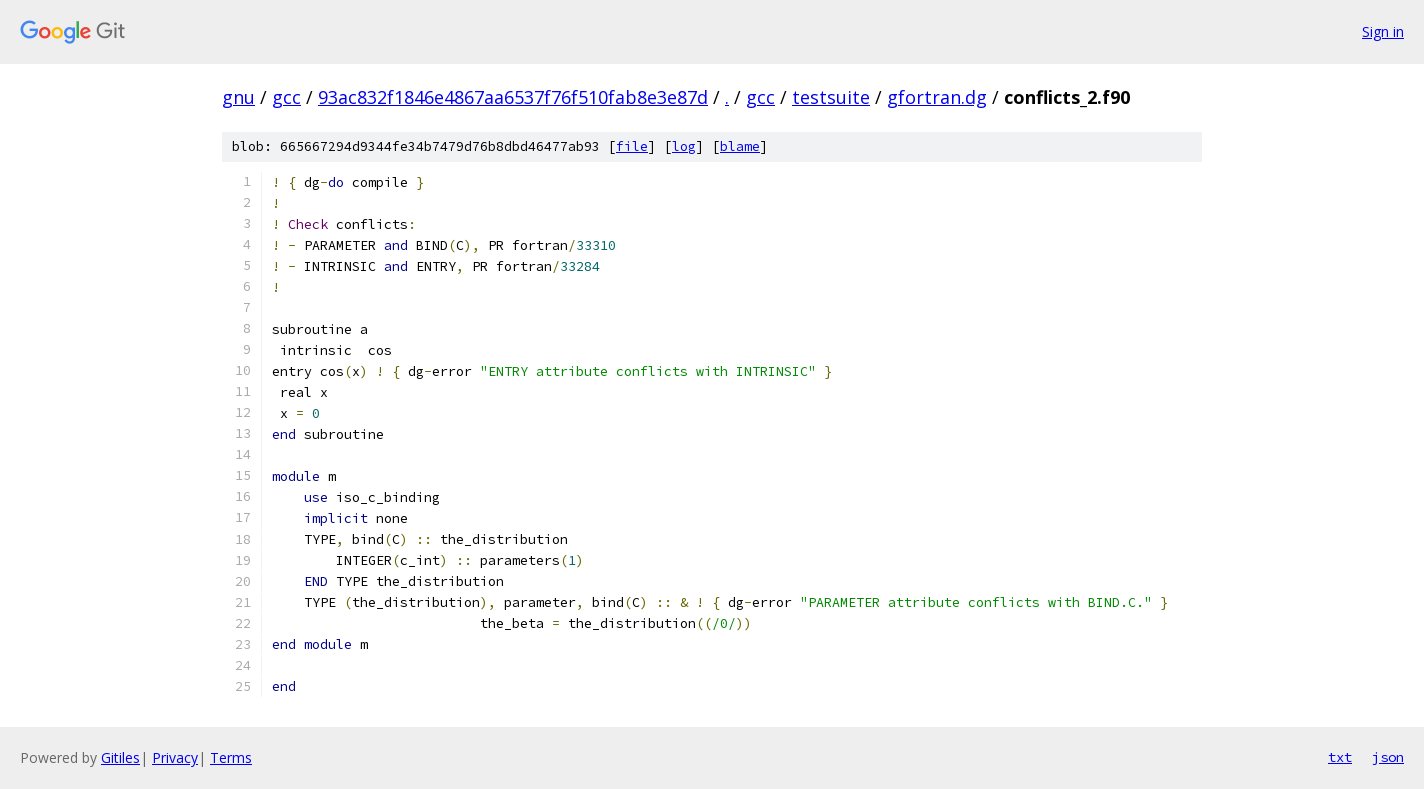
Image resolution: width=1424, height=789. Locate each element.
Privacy (175, 757)
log (684, 146)
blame (740, 146)
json (1388, 757)
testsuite (831, 97)
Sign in (1383, 31)
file (632, 146)
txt (1340, 757)
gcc (286, 97)
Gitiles (120, 757)
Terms (231, 757)
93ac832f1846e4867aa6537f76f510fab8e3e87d (513, 97)
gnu (238, 97)
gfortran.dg (937, 97)
